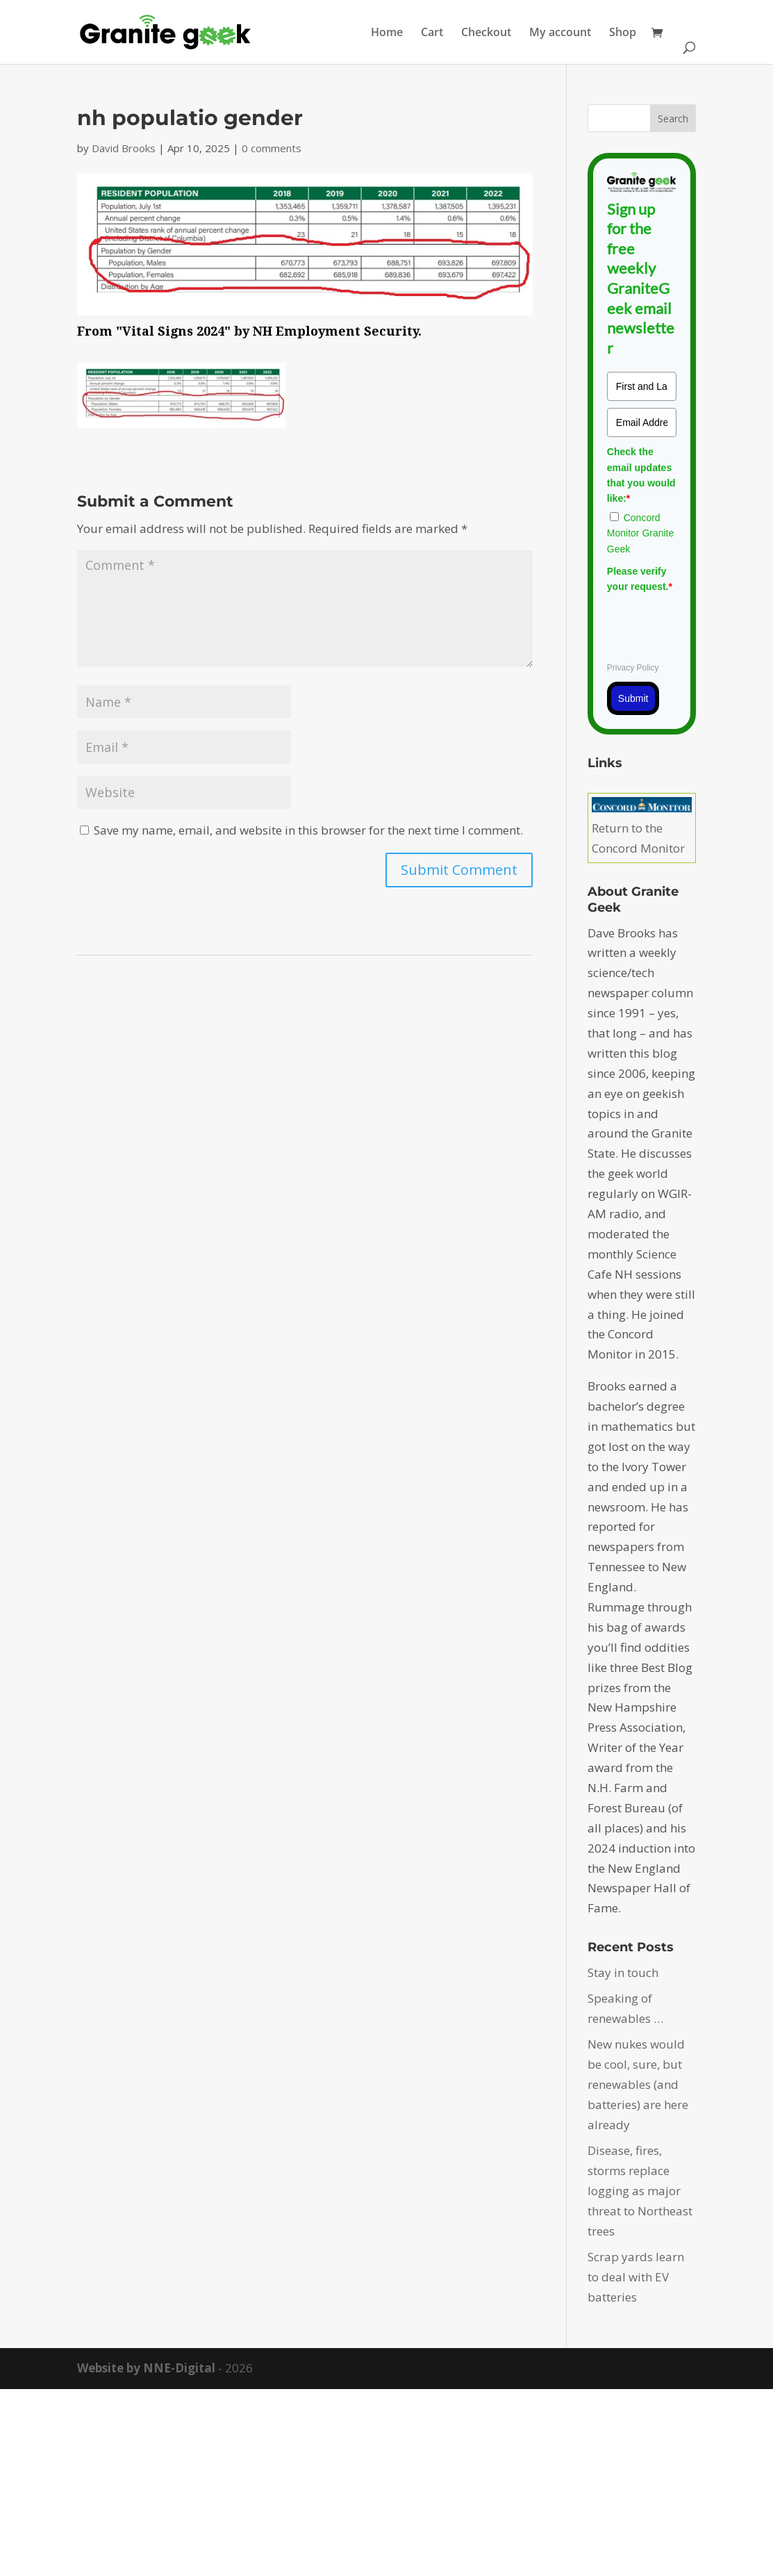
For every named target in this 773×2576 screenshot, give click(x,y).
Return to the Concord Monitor (642, 828)
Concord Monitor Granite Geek (640, 533)
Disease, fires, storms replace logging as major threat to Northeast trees (640, 2190)
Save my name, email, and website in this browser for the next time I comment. (308, 830)
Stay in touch (623, 1972)
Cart (432, 33)
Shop (622, 33)
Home (387, 33)
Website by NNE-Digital (146, 2368)
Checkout (486, 33)
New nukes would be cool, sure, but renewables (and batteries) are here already (638, 2084)
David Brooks (124, 148)
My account (560, 33)
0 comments (271, 148)
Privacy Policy (633, 668)
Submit (633, 698)
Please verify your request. (639, 579)
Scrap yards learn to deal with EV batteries (636, 2277)
